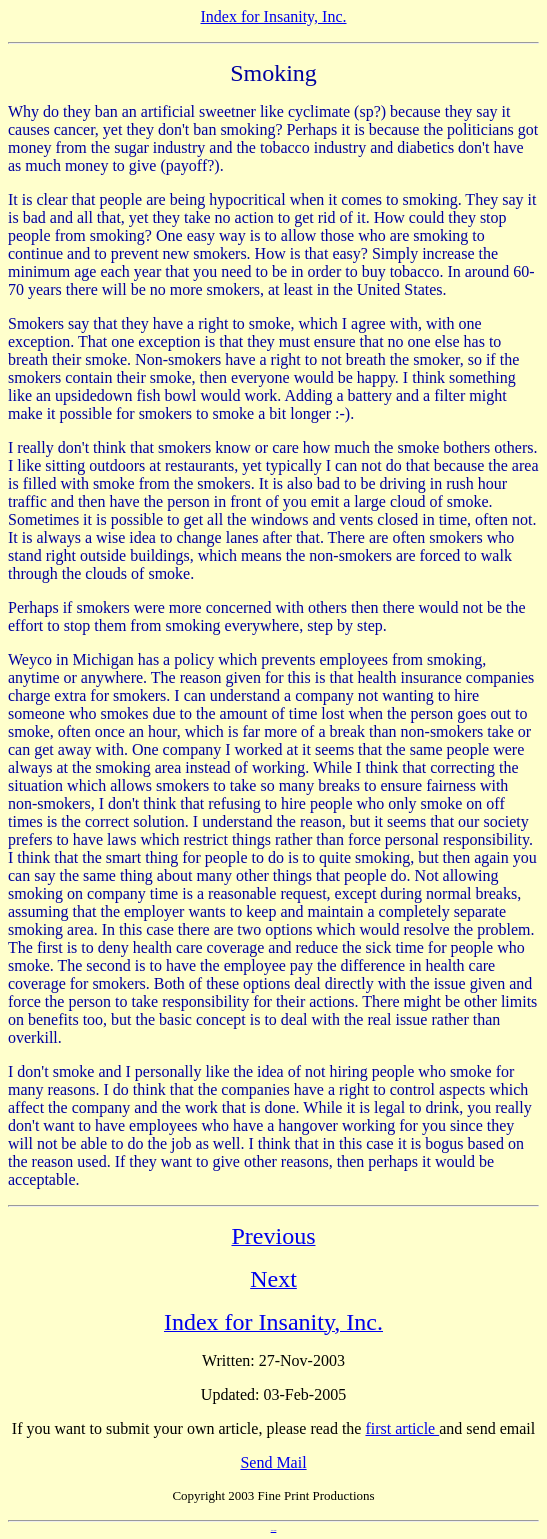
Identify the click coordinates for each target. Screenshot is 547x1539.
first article (402, 1428)
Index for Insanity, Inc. (273, 16)
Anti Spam (274, 1530)
